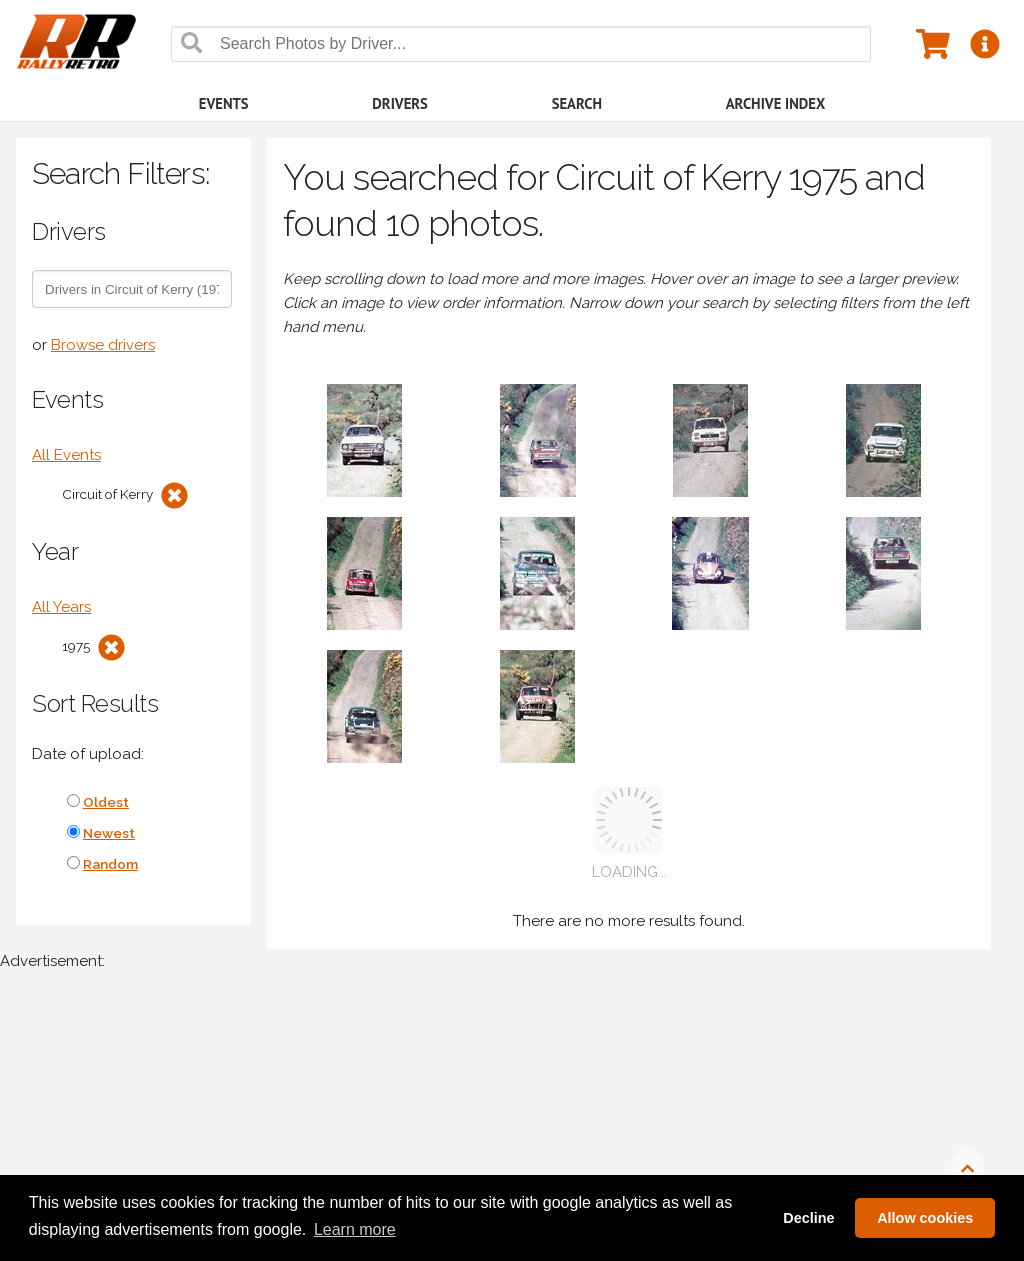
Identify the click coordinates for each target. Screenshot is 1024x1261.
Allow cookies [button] (925, 1218)
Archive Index (776, 103)
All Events (66, 455)
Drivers (400, 103)
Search (577, 103)
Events (224, 103)
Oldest (106, 802)
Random (110, 864)
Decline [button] (808, 1218)
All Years (61, 607)
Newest (109, 833)
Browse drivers (103, 345)
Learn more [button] (355, 1229)
